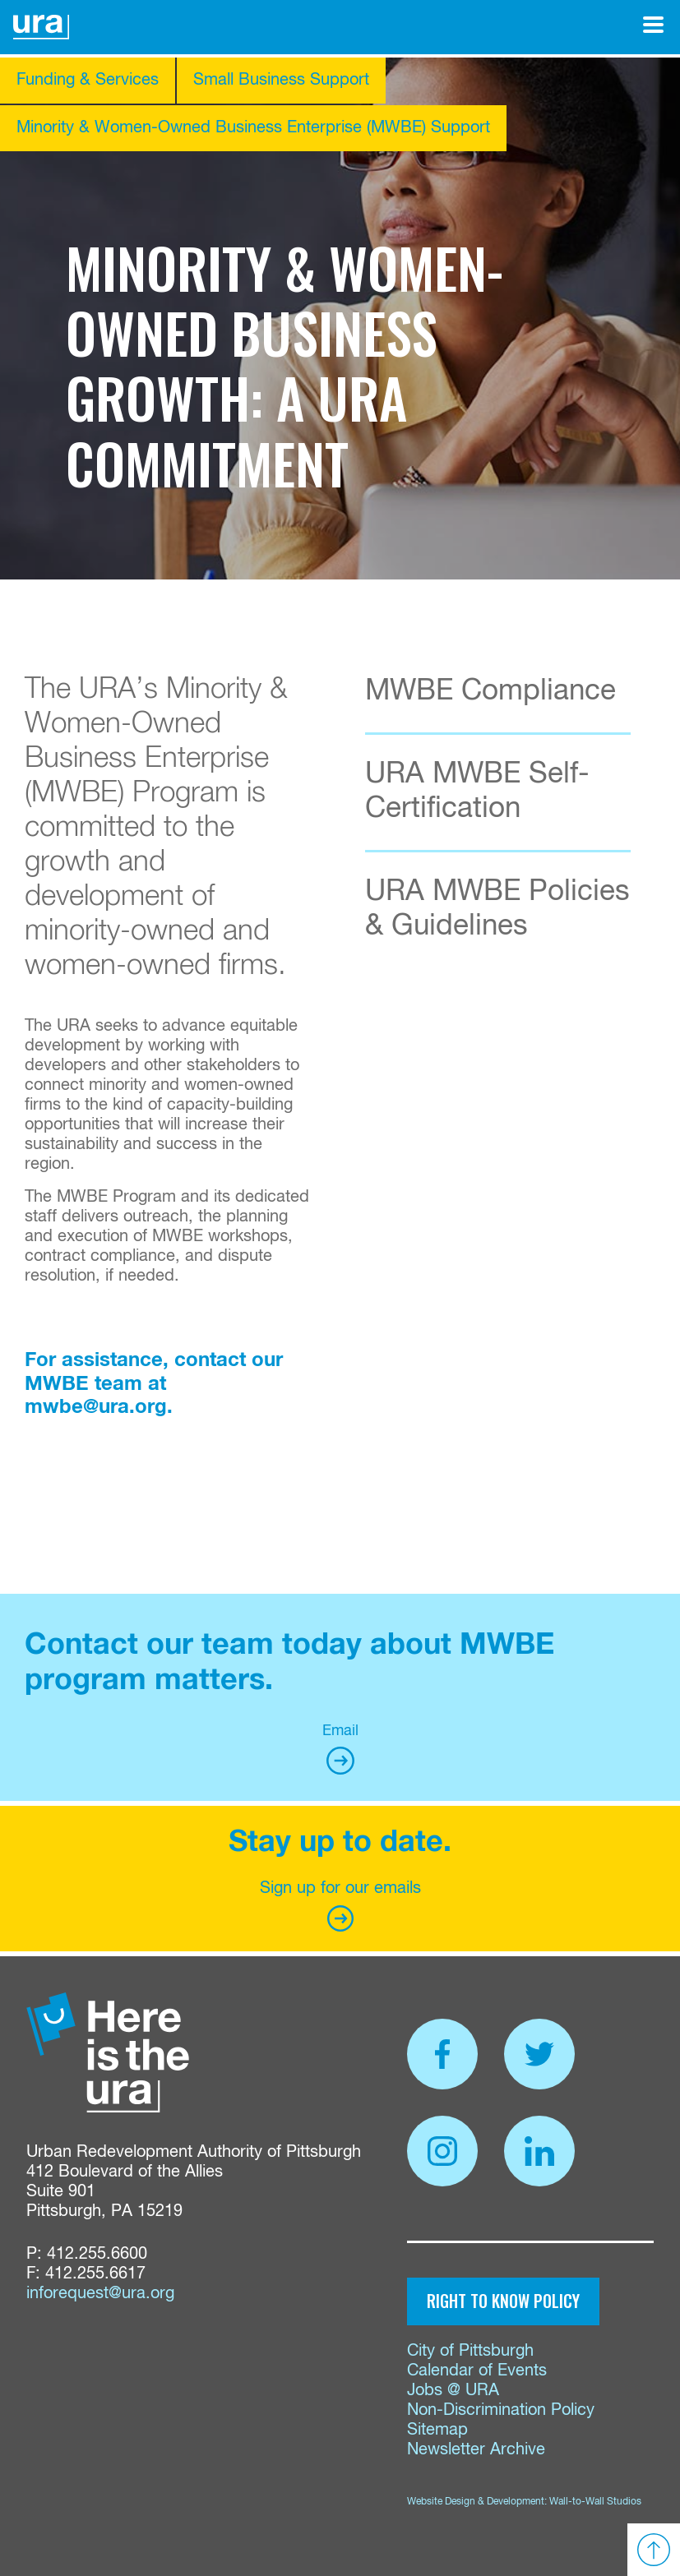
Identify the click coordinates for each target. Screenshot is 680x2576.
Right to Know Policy (503, 2300)
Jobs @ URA (453, 2390)
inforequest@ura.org (100, 2293)
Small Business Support (281, 80)
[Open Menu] (653, 24)
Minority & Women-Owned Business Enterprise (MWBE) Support (253, 127)
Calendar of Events (477, 2371)
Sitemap (437, 2430)
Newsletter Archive (476, 2449)
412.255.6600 (97, 2254)
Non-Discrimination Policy (500, 2410)
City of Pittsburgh (470, 2351)
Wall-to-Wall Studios (595, 2502)
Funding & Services (87, 80)
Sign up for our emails (340, 1906)
